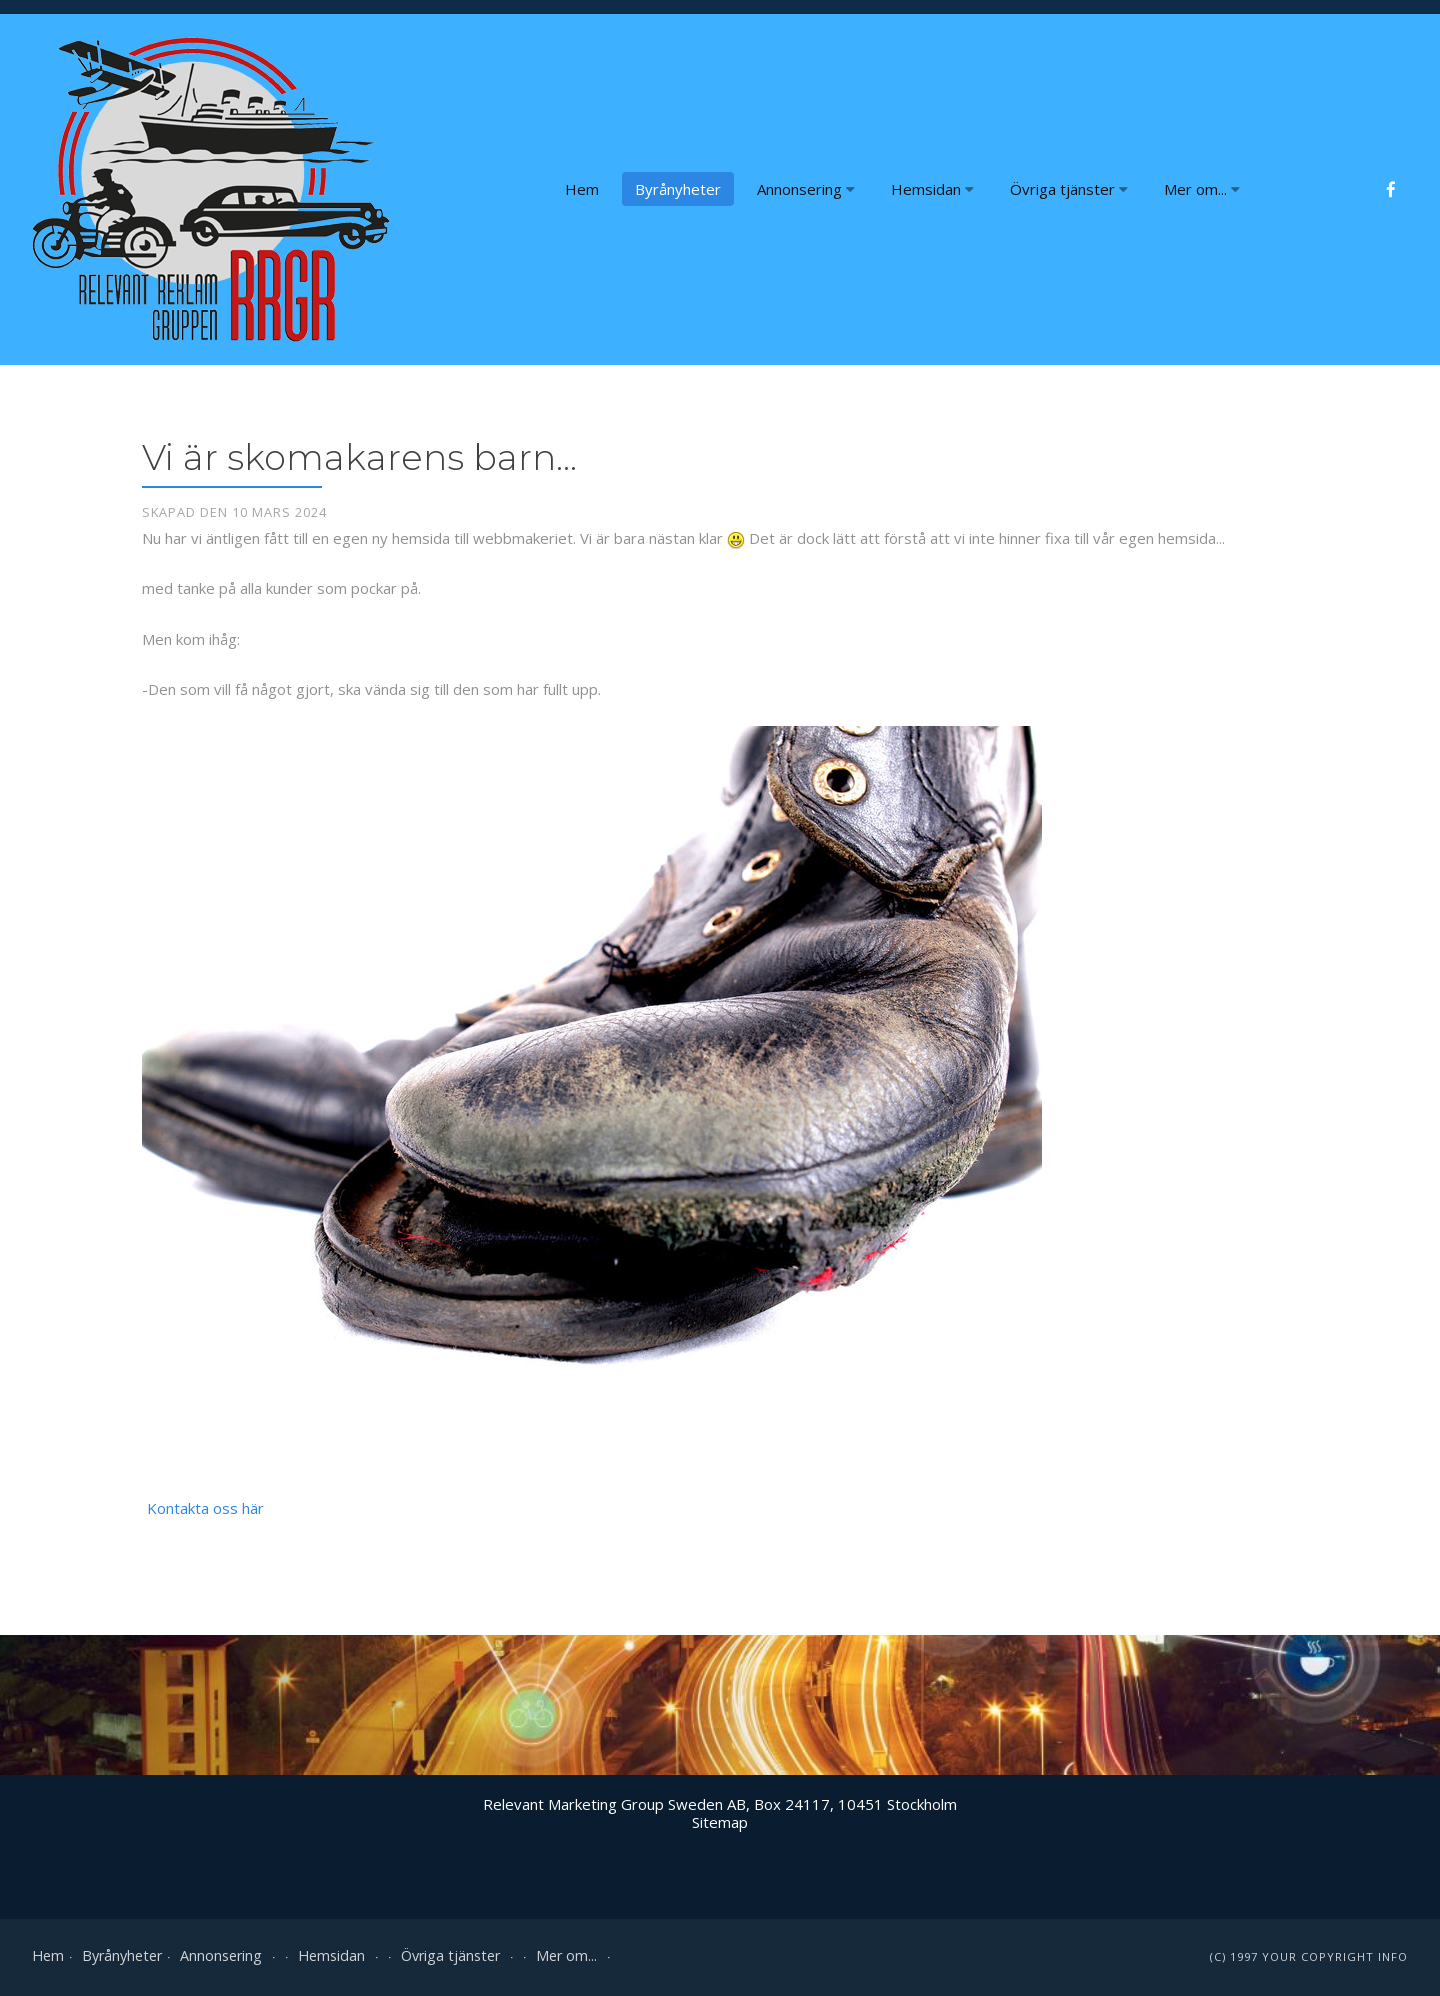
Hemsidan (932, 189)
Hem (582, 189)
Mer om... (1202, 189)
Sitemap (720, 1822)
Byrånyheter (678, 189)
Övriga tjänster (1069, 189)
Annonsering (806, 189)
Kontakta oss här (205, 1508)
